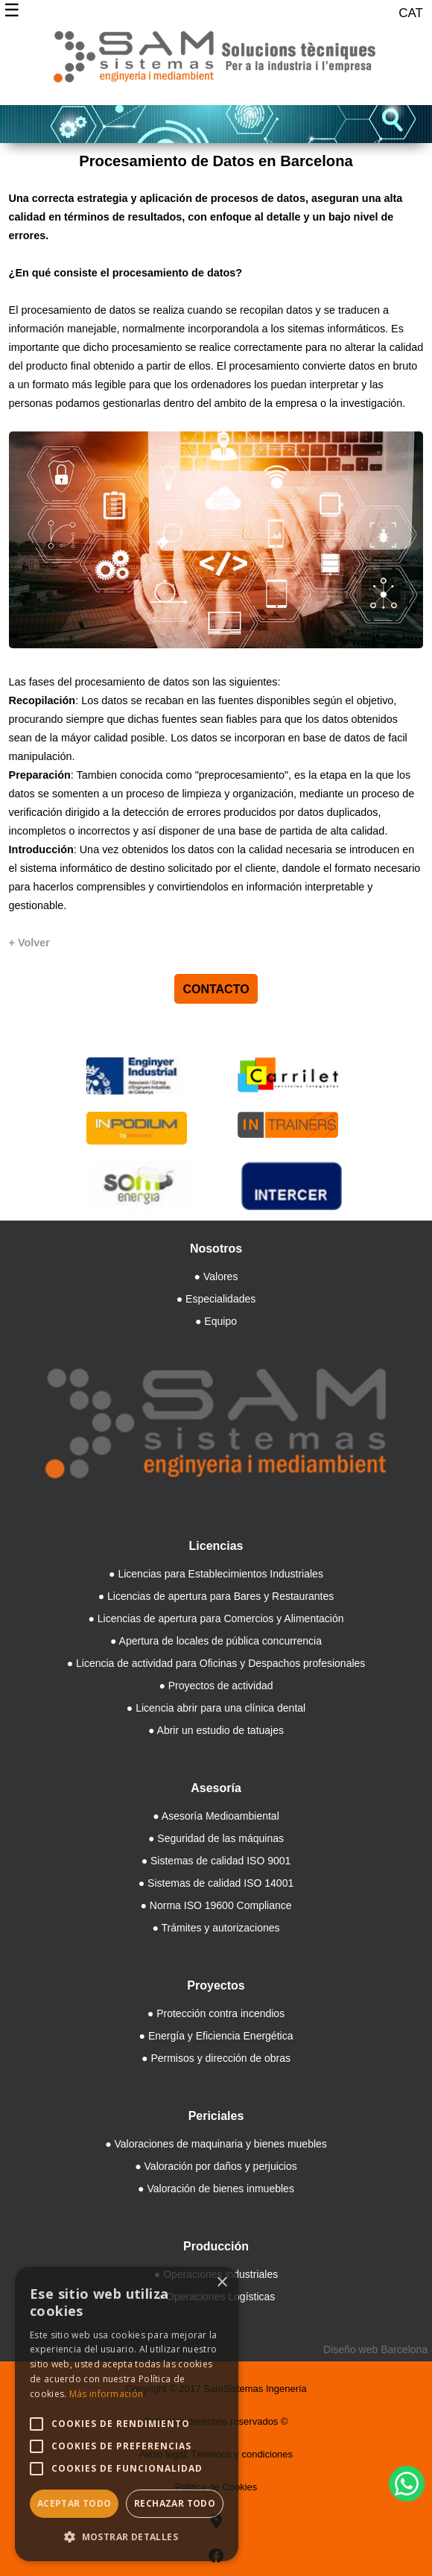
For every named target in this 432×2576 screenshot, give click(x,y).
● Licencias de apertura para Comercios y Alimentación (215, 1618)
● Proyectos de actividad (216, 1686)
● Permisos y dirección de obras (216, 2058)
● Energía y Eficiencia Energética (216, 2036)
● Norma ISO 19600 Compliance (216, 1905)
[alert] (126, 2414)
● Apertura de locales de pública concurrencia (216, 1641)
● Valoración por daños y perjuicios (216, 2166)
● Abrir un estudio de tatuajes (216, 1730)
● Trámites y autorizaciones (215, 1928)
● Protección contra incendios (216, 2013)
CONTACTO (215, 988)
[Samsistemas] (216, 63)
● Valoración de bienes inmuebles (216, 2188)
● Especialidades (216, 1299)
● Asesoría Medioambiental (216, 1816)
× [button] (221, 2282)
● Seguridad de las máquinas (216, 1838)
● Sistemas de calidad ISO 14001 (216, 1883)
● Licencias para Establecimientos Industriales (216, 1574)
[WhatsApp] (407, 2483)
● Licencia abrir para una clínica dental (216, 1708)
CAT (410, 13)
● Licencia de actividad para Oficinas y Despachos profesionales (216, 1663)
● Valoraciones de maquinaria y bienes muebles (216, 2144)
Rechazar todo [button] (174, 2503)
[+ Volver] (29, 943)
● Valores (216, 1276)
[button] (126, 2537)
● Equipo (216, 1321)
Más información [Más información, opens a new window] (106, 2393)
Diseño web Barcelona (375, 2349)
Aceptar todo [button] (74, 2503)
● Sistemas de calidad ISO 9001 (216, 1861)
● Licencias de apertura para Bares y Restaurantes (216, 1596)
